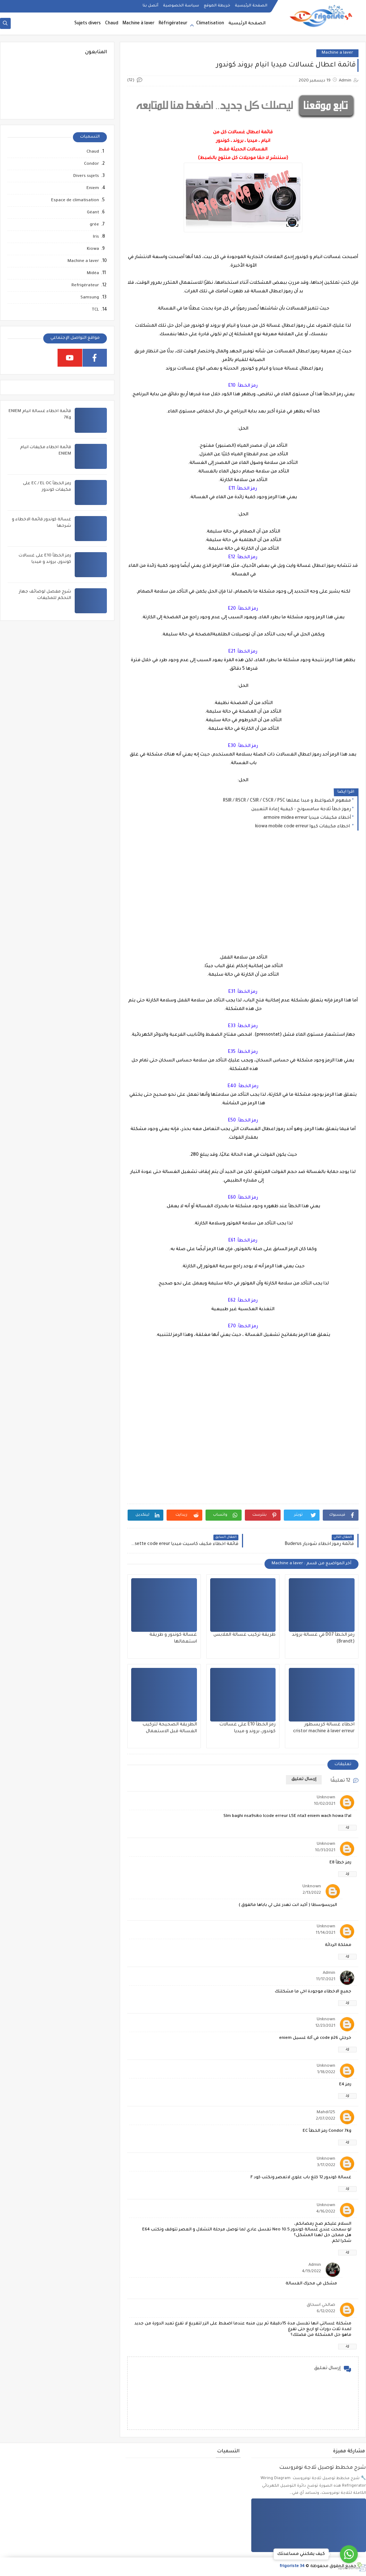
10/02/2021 (324, 1804)
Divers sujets (86, 176)
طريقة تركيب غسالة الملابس (244, 1635)
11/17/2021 (325, 1979)
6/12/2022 (326, 2311)
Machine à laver (138, 23)
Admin (329, 1973)
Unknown (326, 1797)
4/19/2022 (311, 2271)
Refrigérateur (85, 285)
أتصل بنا (150, 6)
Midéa (93, 273)
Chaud (111, 23)
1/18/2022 (326, 2072)
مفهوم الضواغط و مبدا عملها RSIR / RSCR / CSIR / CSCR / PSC (287, 800)
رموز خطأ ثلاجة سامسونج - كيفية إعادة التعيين (301, 809)
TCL (95, 310)
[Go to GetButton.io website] (348, 2568)
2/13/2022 (312, 1893)
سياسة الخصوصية (181, 6)
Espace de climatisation (75, 200)
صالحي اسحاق (321, 2305)
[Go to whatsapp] (349, 2554)
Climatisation (210, 23)
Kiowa (93, 249)
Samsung (89, 298)
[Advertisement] (242, 898)
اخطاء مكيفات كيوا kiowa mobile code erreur (303, 826)
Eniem (92, 188)
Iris (96, 237)
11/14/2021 (325, 1933)
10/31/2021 (325, 1850)
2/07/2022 (325, 2119)
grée (94, 225)
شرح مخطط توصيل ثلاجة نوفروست (322, 2468)
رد (347, 1827)
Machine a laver (337, 53)
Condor (91, 164)
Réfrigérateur (173, 23)
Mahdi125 (326, 2112)
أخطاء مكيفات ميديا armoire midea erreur (307, 818)
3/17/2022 (326, 2165)
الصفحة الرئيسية (251, 6)
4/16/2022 (325, 2212)
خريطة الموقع (217, 6)
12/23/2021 (325, 2026)
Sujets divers (87, 23)
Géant (93, 212)
